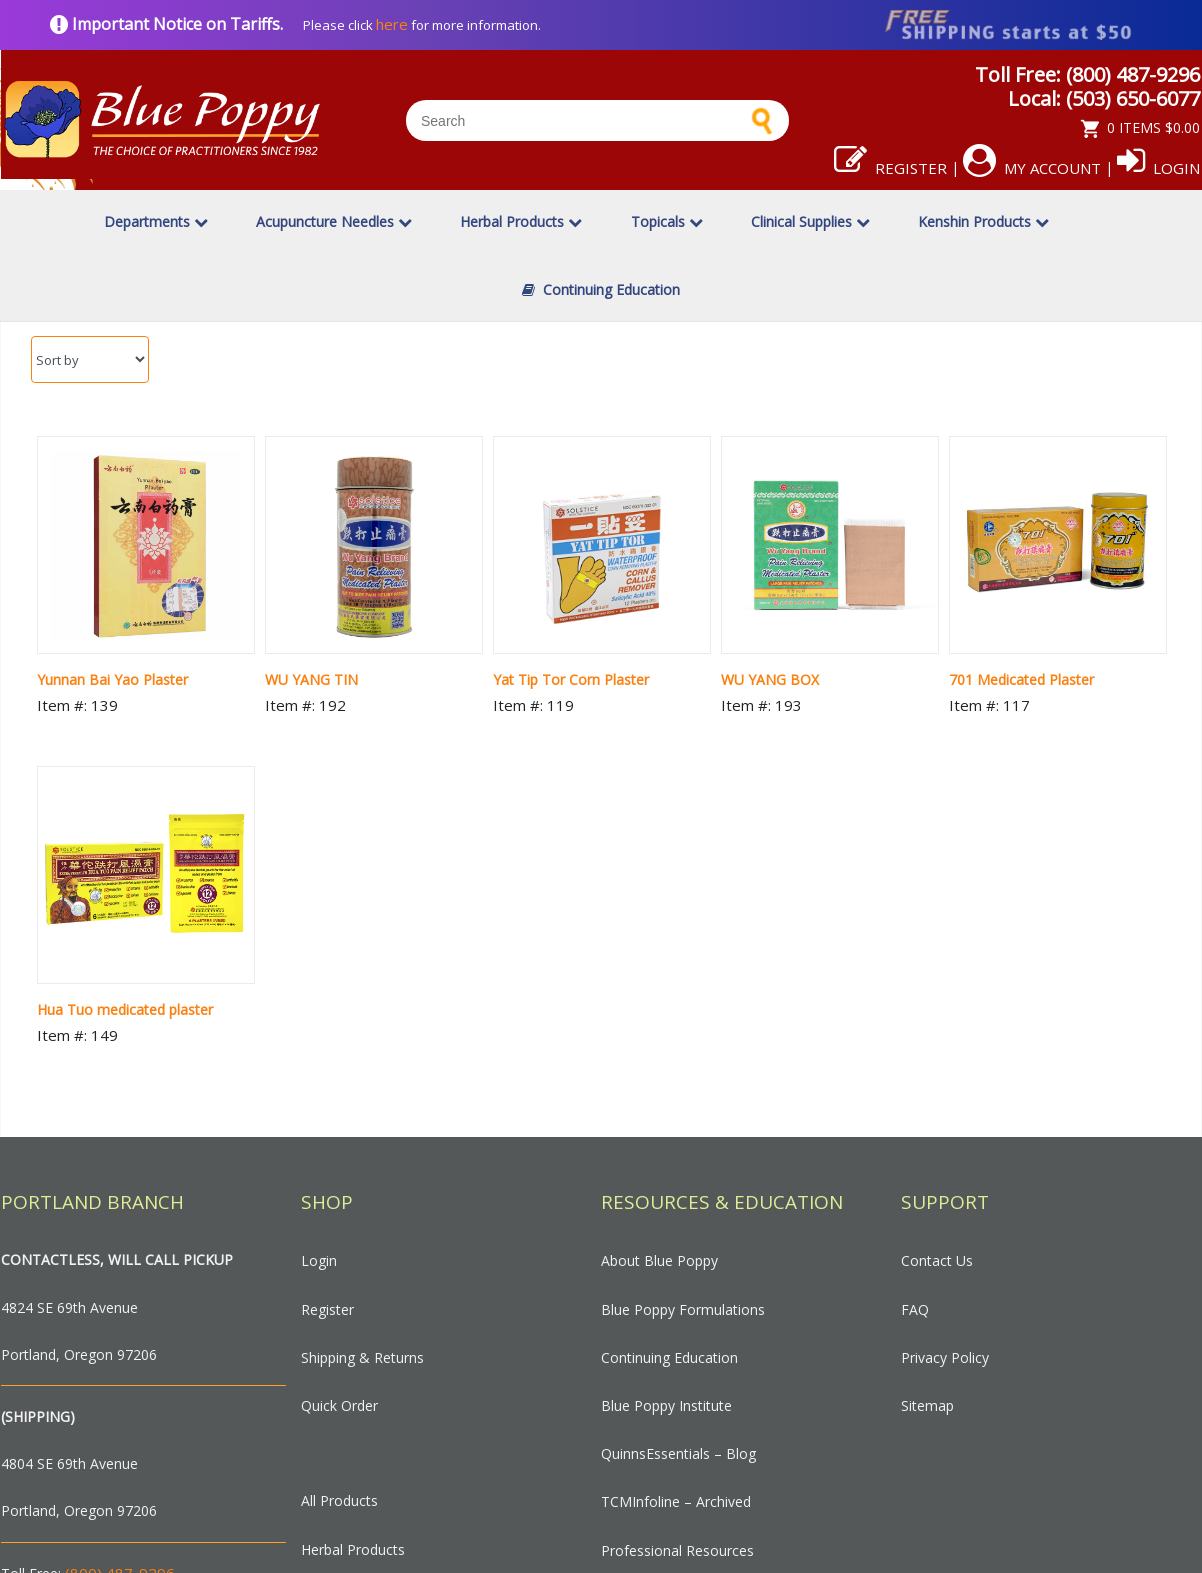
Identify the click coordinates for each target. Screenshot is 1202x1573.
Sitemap (927, 1405)
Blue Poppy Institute (666, 1405)
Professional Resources (677, 1550)
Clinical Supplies (810, 221)
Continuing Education (601, 289)
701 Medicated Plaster (1021, 679)
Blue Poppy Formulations (683, 1309)
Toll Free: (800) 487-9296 (1087, 74)
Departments (156, 221)
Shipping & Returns (362, 1357)
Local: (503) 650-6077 (1104, 98)
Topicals (667, 221)
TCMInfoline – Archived (676, 1501)
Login (1158, 168)
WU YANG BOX (770, 679)
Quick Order (339, 1405)
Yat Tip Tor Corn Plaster (571, 679)
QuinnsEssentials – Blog (678, 1453)
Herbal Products (521, 221)
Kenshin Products (983, 221)
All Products (339, 1500)
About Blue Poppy (659, 1260)
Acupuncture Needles (334, 221)
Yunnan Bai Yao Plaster (112, 679)
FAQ (915, 1309)
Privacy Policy (945, 1357)
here (392, 24)
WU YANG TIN (311, 679)
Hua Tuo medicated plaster (125, 1009)
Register (890, 168)
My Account (1032, 168)
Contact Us (937, 1260)
